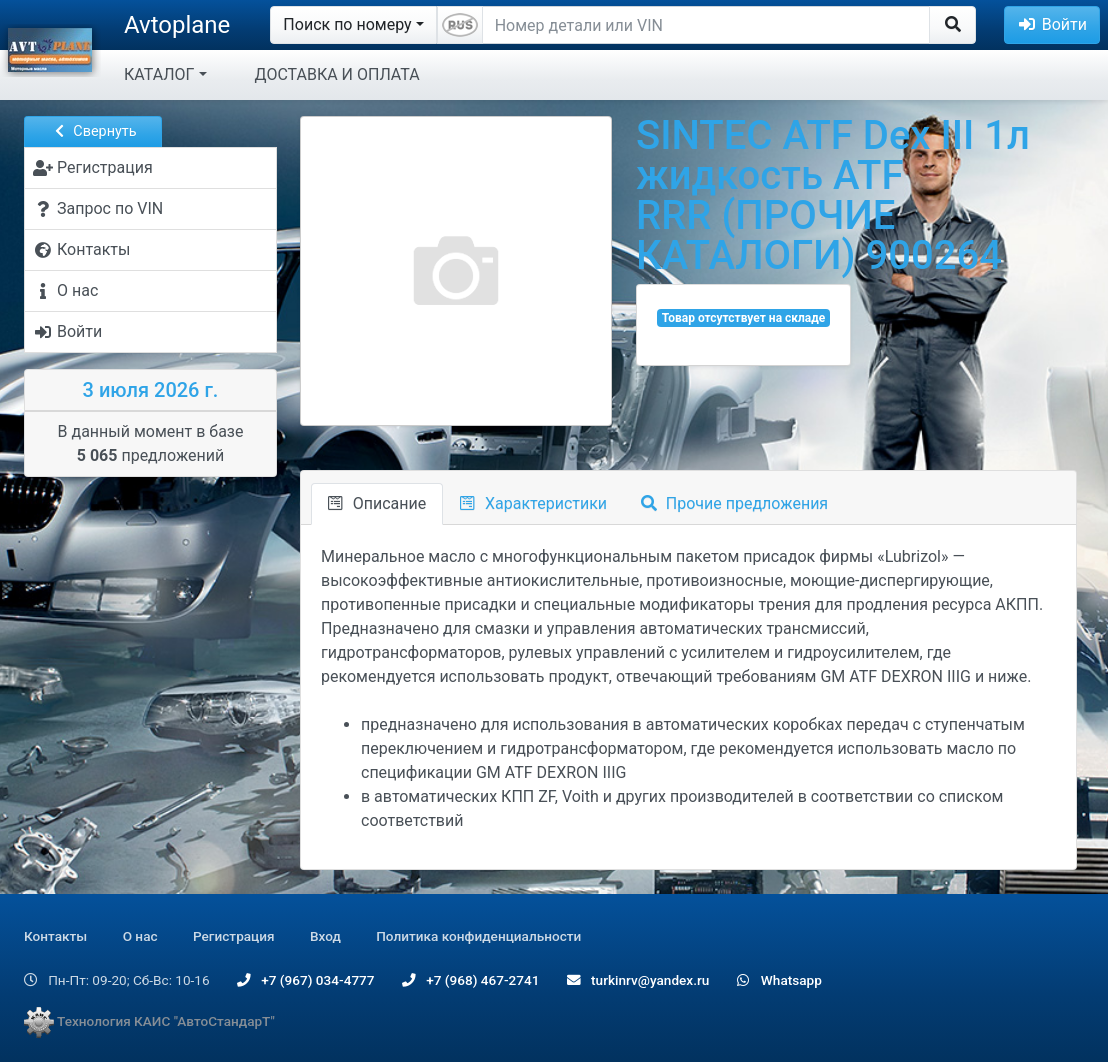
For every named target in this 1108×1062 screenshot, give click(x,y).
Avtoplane (177, 25)
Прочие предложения (734, 503)
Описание (377, 503)
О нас (140, 936)
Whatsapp (779, 980)
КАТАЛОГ (159, 74)
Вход (325, 936)
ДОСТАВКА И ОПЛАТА (337, 74)
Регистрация (234, 936)
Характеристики (533, 503)
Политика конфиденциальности (478, 936)
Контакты (55, 936)
